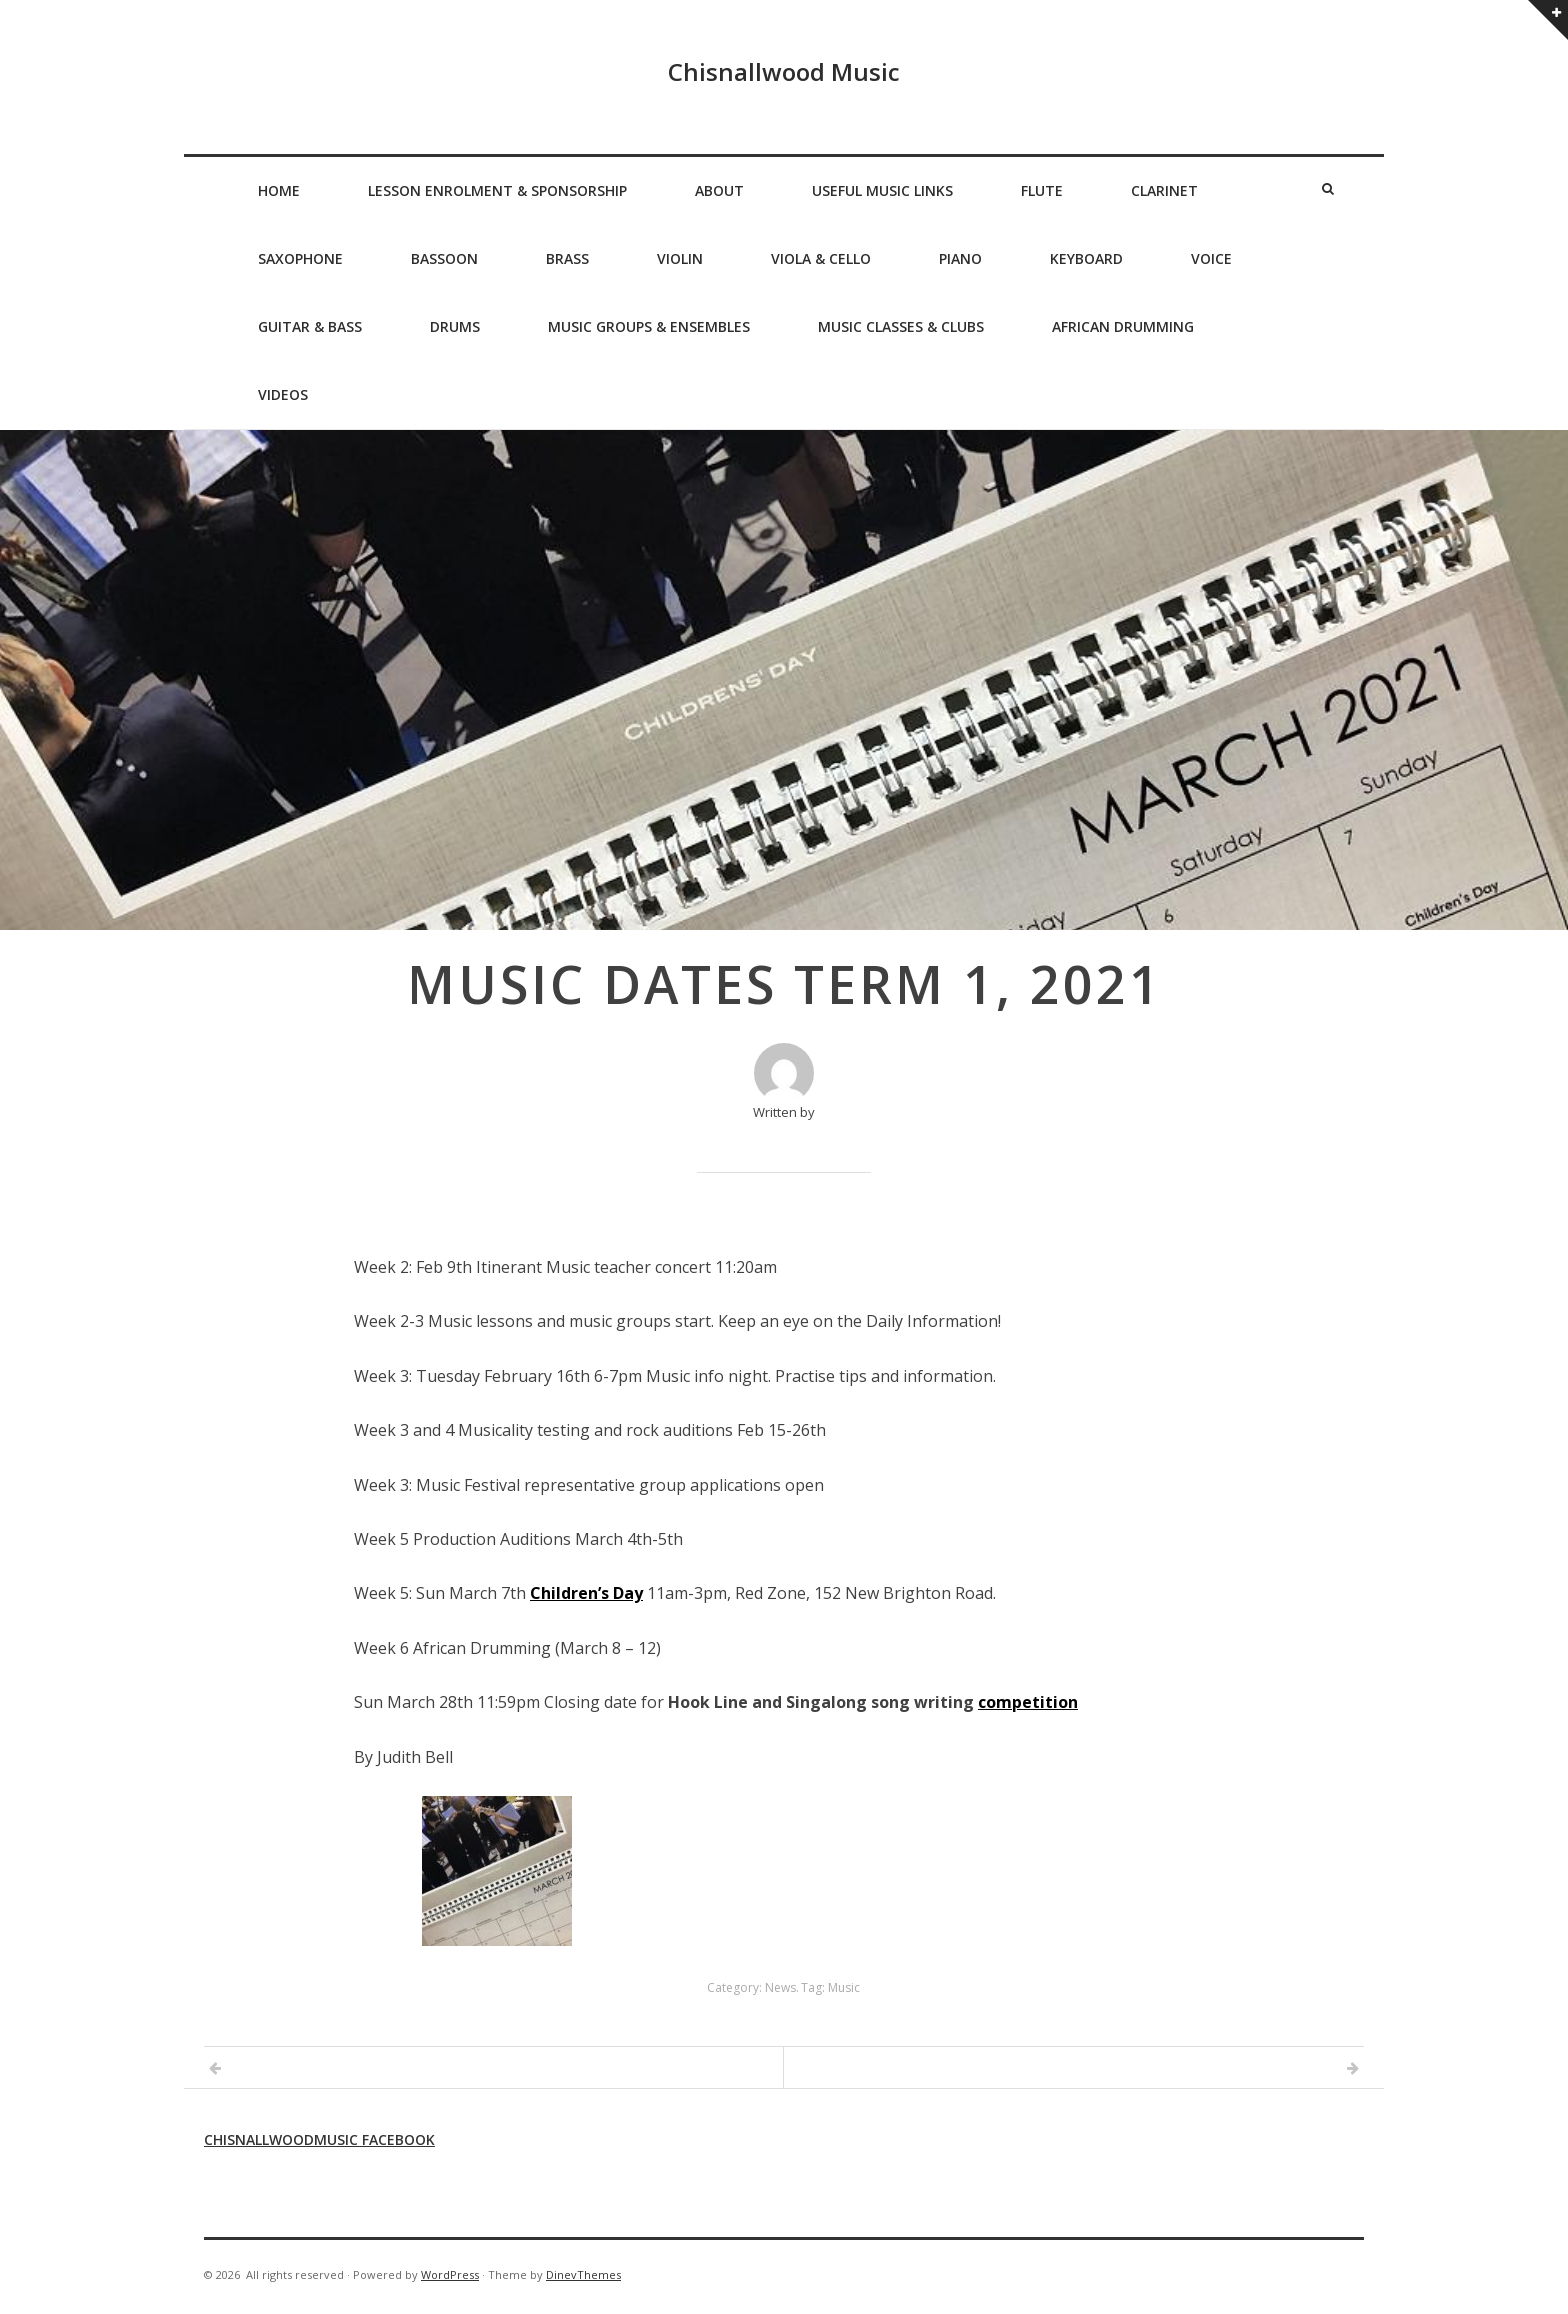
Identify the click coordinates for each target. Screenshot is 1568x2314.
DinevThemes (583, 2274)
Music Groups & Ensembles (649, 326)
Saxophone (300, 258)
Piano (960, 258)
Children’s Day (586, 1593)
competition (1028, 1702)
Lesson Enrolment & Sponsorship (497, 190)
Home (279, 190)
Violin (680, 258)
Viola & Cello (821, 258)
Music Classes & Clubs (901, 326)
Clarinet (1164, 190)
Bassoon (444, 258)
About (719, 190)
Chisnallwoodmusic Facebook (319, 2139)
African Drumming (1123, 326)
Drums (455, 326)
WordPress (450, 2274)
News (780, 1987)
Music (844, 1987)
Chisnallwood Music (784, 71)
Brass (567, 258)
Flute (1042, 190)
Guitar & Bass (310, 326)
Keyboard (1086, 258)
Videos (283, 394)
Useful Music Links (882, 190)
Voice (1211, 258)
